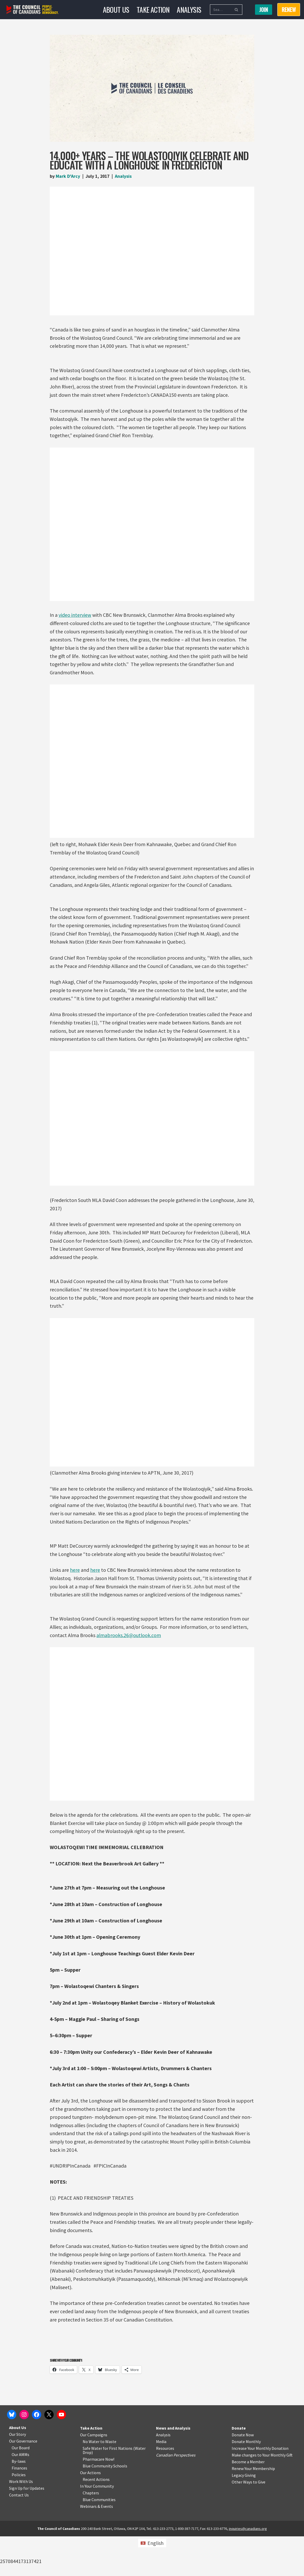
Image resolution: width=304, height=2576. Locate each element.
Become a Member (248, 2501)
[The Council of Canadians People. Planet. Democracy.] (32, 9)
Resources (165, 2487)
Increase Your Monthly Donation (260, 2487)
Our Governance (23, 2480)
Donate (239, 2467)
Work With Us (21, 2521)
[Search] (220, 9)
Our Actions (90, 2512)
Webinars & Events (96, 2546)
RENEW (289, 9)
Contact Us (19, 2534)
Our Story (17, 2473)
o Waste (109, 2481)
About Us (116, 9)
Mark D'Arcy (68, 176)
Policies (19, 2514)
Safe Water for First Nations (107, 2487)
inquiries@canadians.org (248, 2568)
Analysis (189, 9)
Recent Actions (96, 2519)
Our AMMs (20, 2494)
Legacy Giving (244, 2514)
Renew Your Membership (253, 2508)
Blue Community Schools (105, 2505)
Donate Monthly (246, 2481)
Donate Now (243, 2474)
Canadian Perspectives (175, 2494)
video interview (75, 616)
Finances (19, 2507)
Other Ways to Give (248, 2521)
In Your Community (97, 2525)
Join (263, 9)
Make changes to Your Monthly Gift (262, 2494)
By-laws (19, 2500)
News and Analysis (173, 2467)
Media (161, 2481)
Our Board (21, 2487)
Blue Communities (99, 2539)
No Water (91, 2481)
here (75, 1575)
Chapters (91, 2532)
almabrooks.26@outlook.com (129, 1640)
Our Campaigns (93, 2474)
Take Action (152, 9)
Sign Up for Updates (26, 2527)
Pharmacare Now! (98, 2498)
